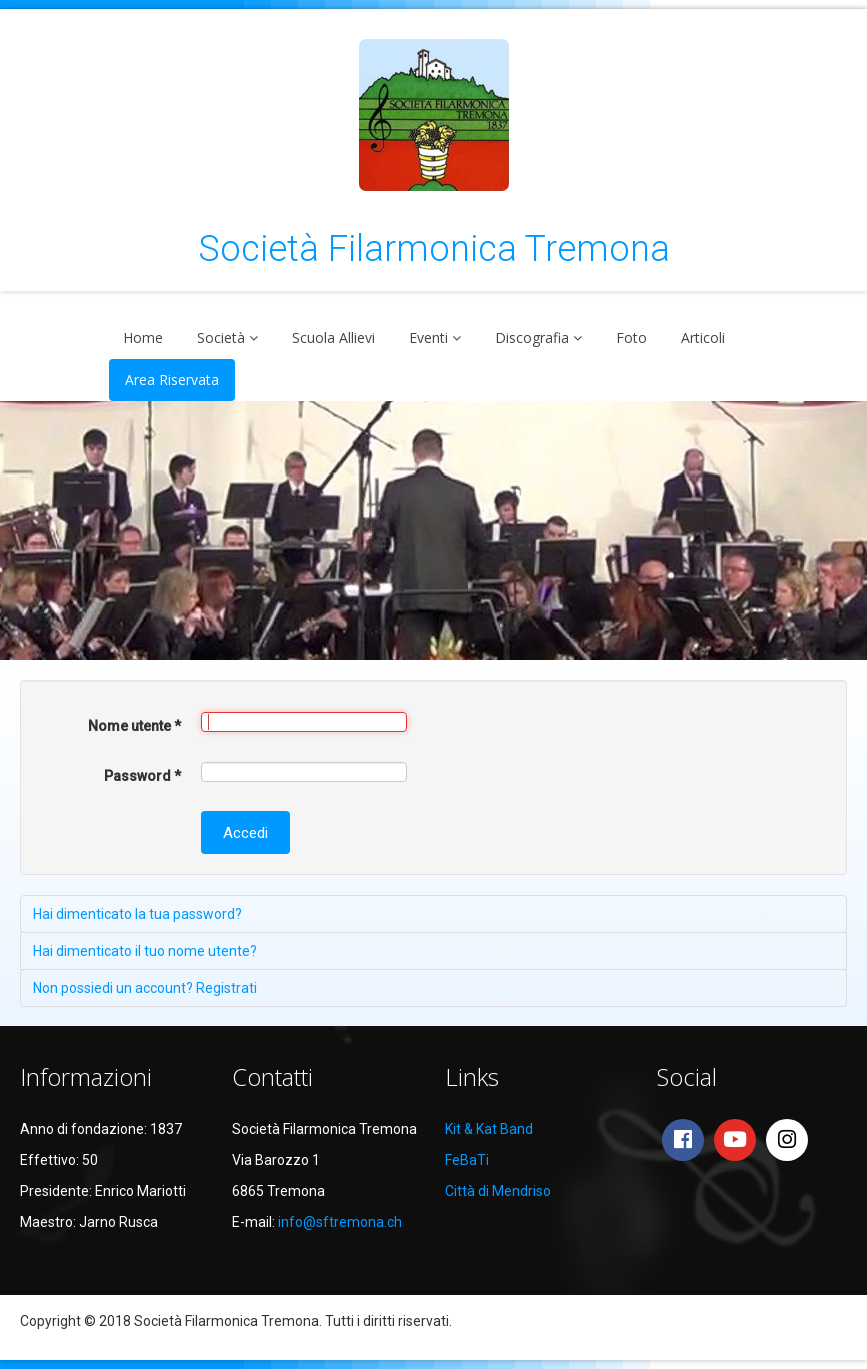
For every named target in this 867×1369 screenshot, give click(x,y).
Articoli (703, 337)
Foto (631, 337)
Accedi (245, 833)
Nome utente (134, 726)
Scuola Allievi (333, 337)
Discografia (532, 337)
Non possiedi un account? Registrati (145, 988)
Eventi (428, 337)
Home (143, 337)
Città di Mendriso (498, 1191)
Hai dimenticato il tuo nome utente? (145, 951)
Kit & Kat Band (489, 1129)
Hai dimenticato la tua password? (137, 914)
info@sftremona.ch (340, 1222)
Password (142, 776)
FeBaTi (467, 1160)
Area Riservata (172, 379)
